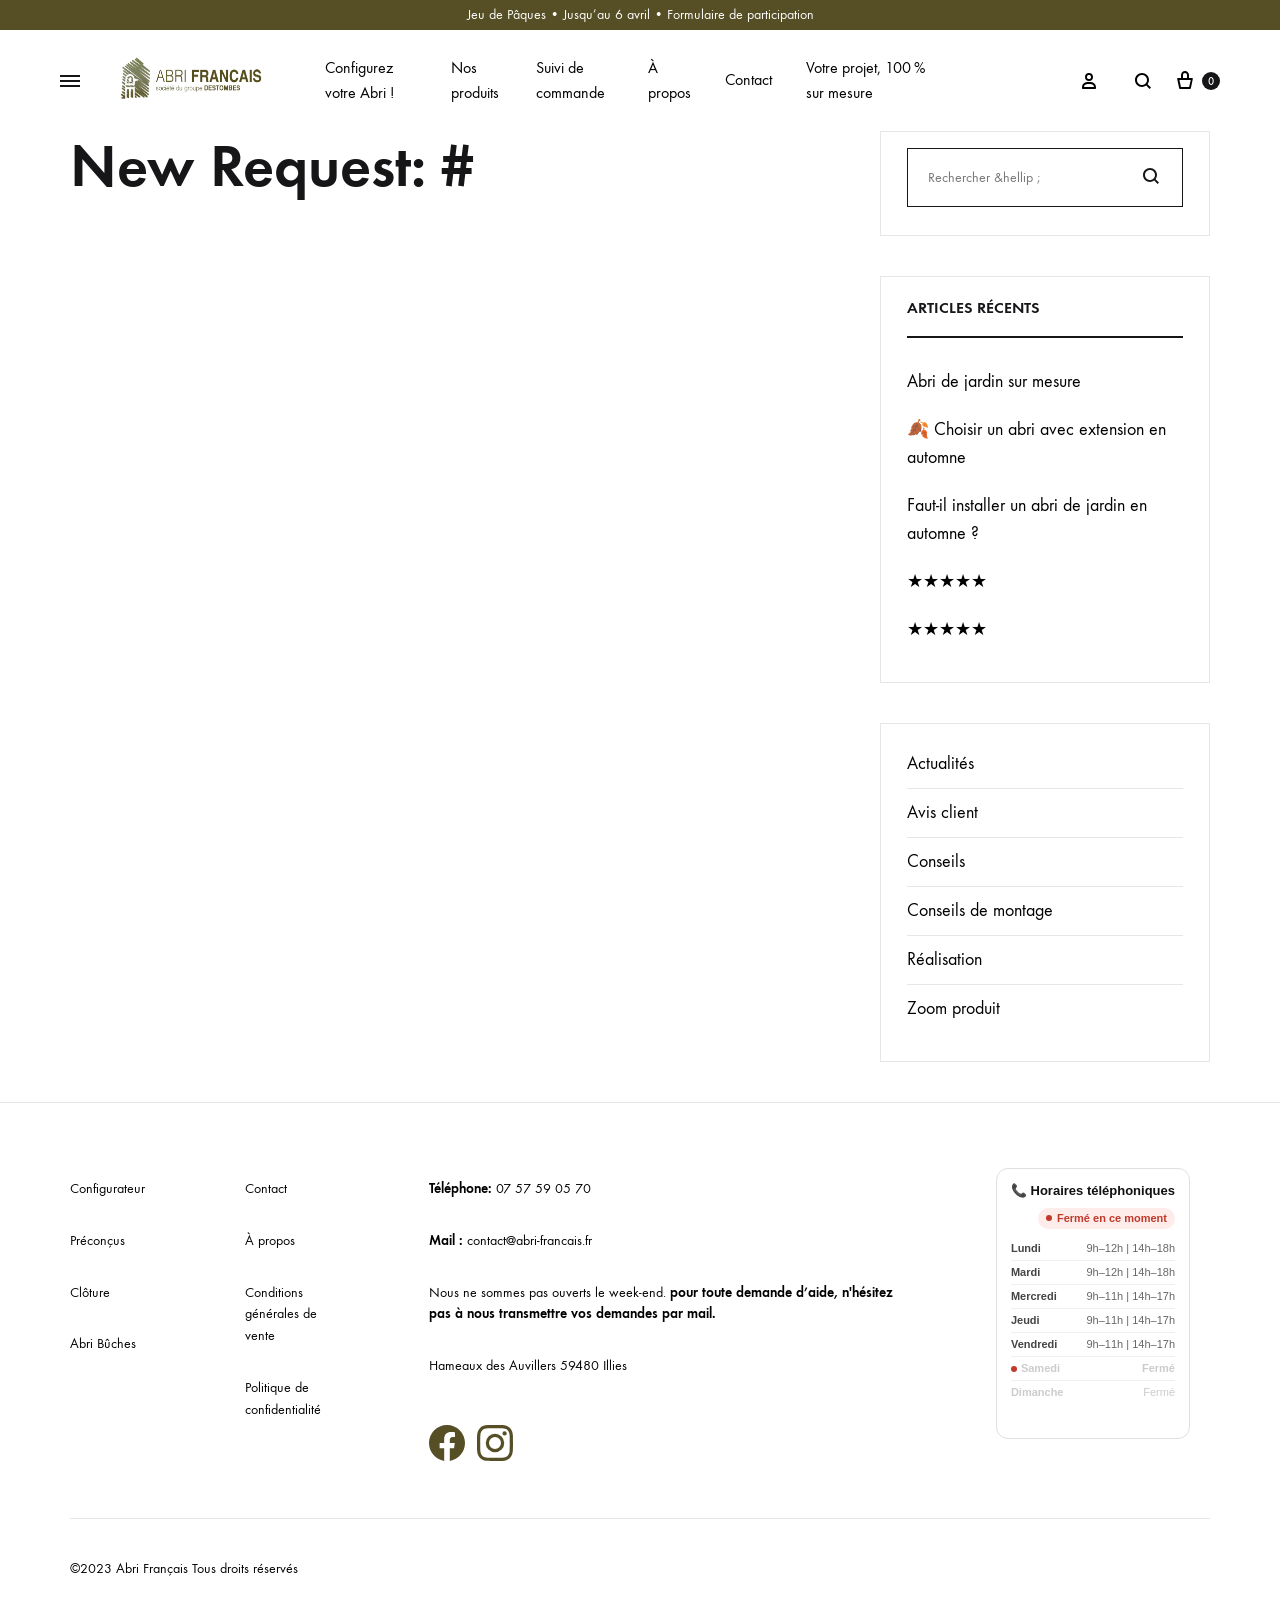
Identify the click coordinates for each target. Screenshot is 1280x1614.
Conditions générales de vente (281, 1314)
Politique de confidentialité (283, 1398)
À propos (669, 80)
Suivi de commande (570, 80)
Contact (748, 79)
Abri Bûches (103, 1343)
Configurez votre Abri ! (359, 80)
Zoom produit (953, 1008)
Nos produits (475, 80)
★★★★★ (947, 581)
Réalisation (944, 959)
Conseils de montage (980, 910)
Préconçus (97, 1240)
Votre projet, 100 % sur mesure (865, 80)
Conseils (936, 861)
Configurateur (107, 1188)
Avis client (942, 812)
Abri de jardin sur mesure (994, 381)
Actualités (940, 763)
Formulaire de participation (740, 14)
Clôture (90, 1292)
